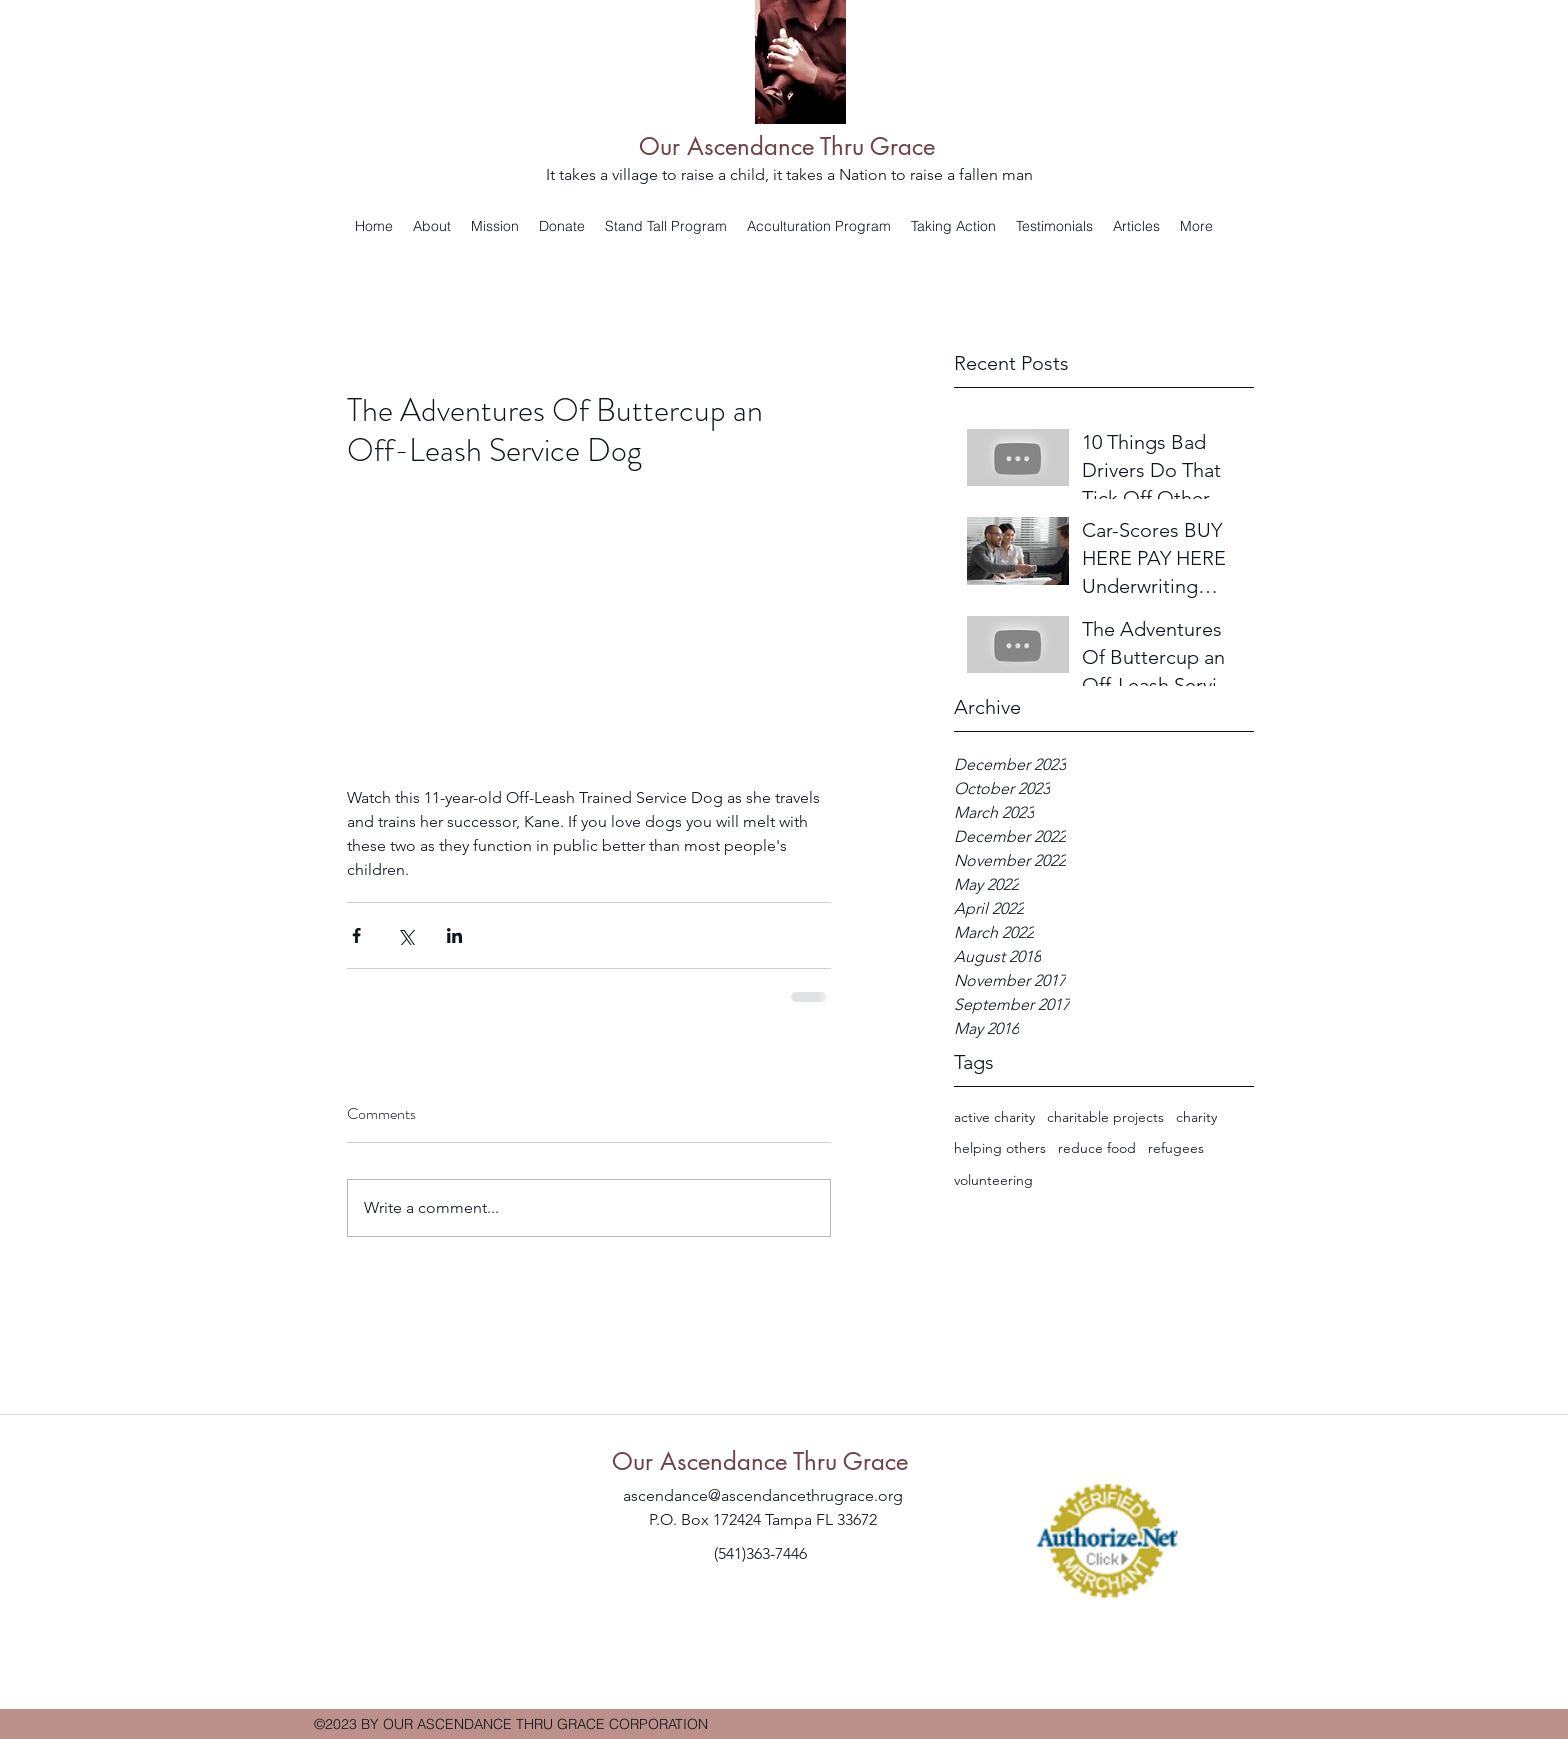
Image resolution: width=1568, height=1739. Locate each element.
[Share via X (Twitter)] (405, 935)
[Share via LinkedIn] (454, 935)
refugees (1176, 1148)
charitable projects (1105, 1117)
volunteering (993, 1180)
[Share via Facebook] (356, 935)
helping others (1000, 1148)
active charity (994, 1117)
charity (1196, 1117)
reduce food (1097, 1148)
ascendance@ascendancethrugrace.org (763, 1495)
